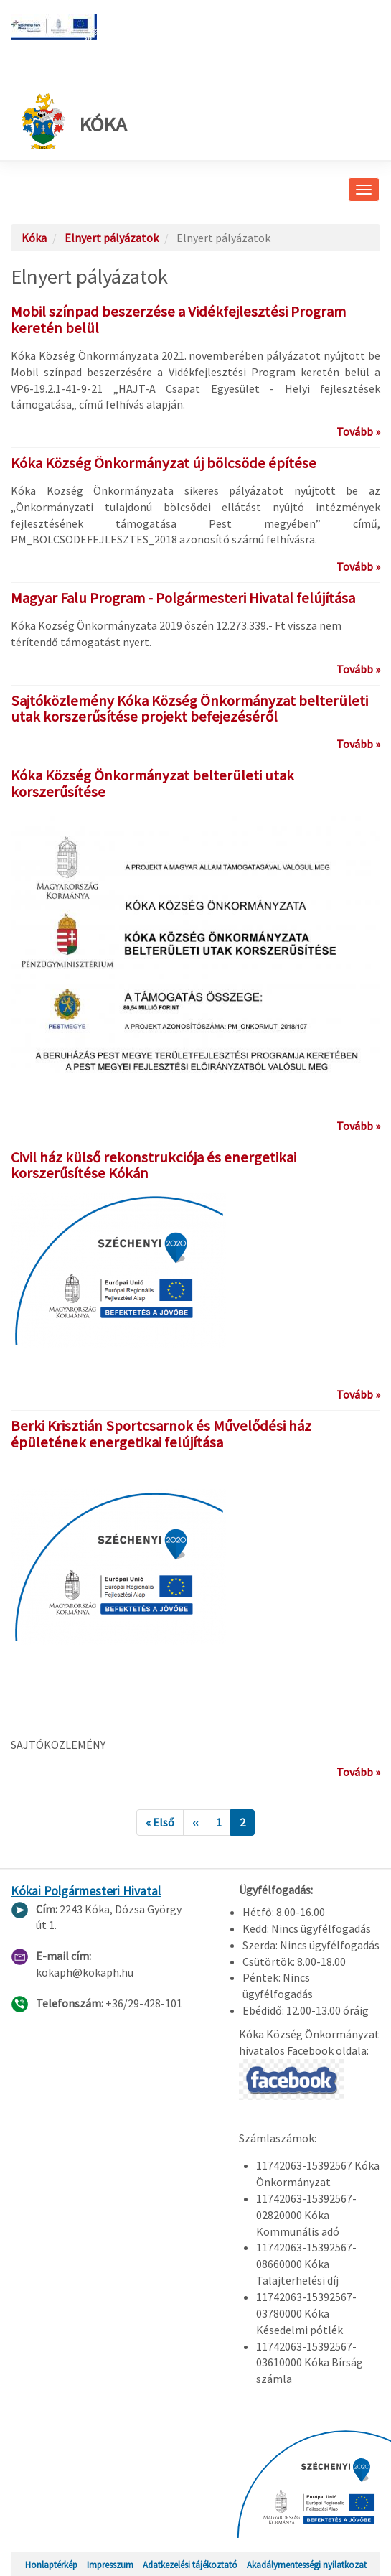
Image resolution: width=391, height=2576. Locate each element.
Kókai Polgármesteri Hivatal (86, 1891)
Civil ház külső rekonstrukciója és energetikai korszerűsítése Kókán (153, 1165)
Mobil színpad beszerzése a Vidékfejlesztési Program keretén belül (178, 319)
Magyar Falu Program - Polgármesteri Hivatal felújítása (183, 598)
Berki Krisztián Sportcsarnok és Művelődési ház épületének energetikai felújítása (161, 1434)
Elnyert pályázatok (112, 237)
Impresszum (110, 2564)
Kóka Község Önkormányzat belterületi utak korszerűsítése (152, 783)
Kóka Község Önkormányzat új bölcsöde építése (163, 463)
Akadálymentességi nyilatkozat (307, 2564)
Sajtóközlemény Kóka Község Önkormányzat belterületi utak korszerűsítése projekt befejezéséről (189, 709)
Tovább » (358, 431)
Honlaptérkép (51, 2564)
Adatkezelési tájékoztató (190, 2564)
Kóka (74, 121)
